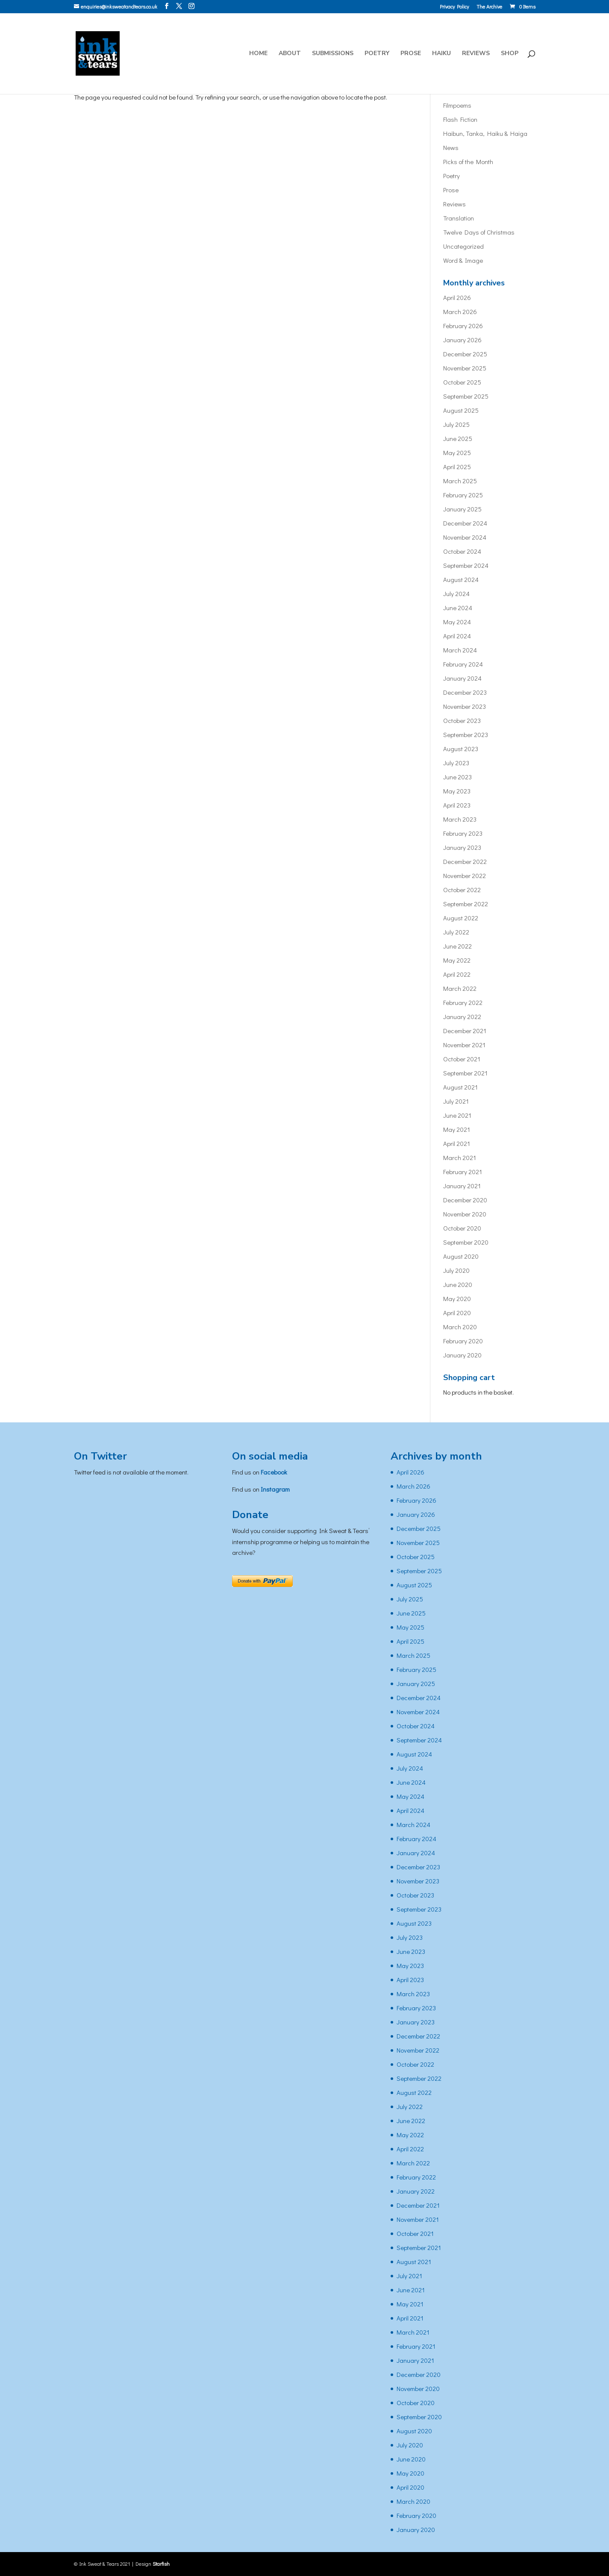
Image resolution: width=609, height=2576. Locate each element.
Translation (458, 218)
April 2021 (456, 1143)
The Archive (489, 7)
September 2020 (465, 1242)
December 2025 (465, 354)
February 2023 (462, 833)
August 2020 (461, 1256)
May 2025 (457, 452)
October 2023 (462, 720)
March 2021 (459, 1157)
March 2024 (460, 650)
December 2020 (465, 1199)
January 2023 (462, 847)
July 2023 (456, 762)
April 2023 (457, 805)
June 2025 (457, 438)
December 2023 (465, 692)
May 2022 (457, 960)
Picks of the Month (468, 161)
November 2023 (464, 706)
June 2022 (457, 946)
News (451, 147)
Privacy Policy (454, 7)
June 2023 (457, 777)
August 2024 (461, 579)
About (290, 53)
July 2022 (456, 932)
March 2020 (460, 1326)
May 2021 (456, 1129)
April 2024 (457, 636)
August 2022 (460, 917)
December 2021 (464, 1030)
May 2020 (457, 1298)
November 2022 (464, 875)
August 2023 (460, 748)
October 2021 (461, 1058)
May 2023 (457, 791)
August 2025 (461, 410)
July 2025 (456, 424)
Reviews (476, 53)
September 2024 (465, 565)
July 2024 (456, 593)
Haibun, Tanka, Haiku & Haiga (485, 133)
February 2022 (462, 1002)
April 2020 (457, 1312)
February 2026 (463, 325)
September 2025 (465, 396)
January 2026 (462, 339)
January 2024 (462, 678)
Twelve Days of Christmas (479, 232)
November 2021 (464, 1044)
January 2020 (462, 1355)
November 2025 (464, 368)
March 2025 (460, 480)
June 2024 (457, 607)
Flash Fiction (460, 119)
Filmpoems (457, 105)
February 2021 (462, 1171)
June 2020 (457, 1284)
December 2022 (465, 861)
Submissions (332, 53)
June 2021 (457, 1115)
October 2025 (462, 382)
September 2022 (465, 903)
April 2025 (457, 466)
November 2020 (464, 1214)
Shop (509, 53)
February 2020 (463, 1340)
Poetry (377, 53)
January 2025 (462, 509)
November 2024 (464, 537)
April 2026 (457, 297)
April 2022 (457, 974)
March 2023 (460, 819)
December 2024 (465, 523)
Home (258, 53)
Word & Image (463, 260)
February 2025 (463, 495)
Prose (410, 53)
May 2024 (457, 621)
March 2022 (460, 988)
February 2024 (463, 664)
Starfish (161, 2563)
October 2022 (462, 889)
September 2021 (465, 1073)
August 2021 (460, 1087)
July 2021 (456, 1101)
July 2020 (456, 1270)
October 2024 (462, 551)
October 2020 (462, 1228)
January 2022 (462, 1016)
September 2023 (465, 734)
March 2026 (460, 311)
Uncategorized (463, 246)
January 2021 (462, 1185)
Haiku (441, 53)
